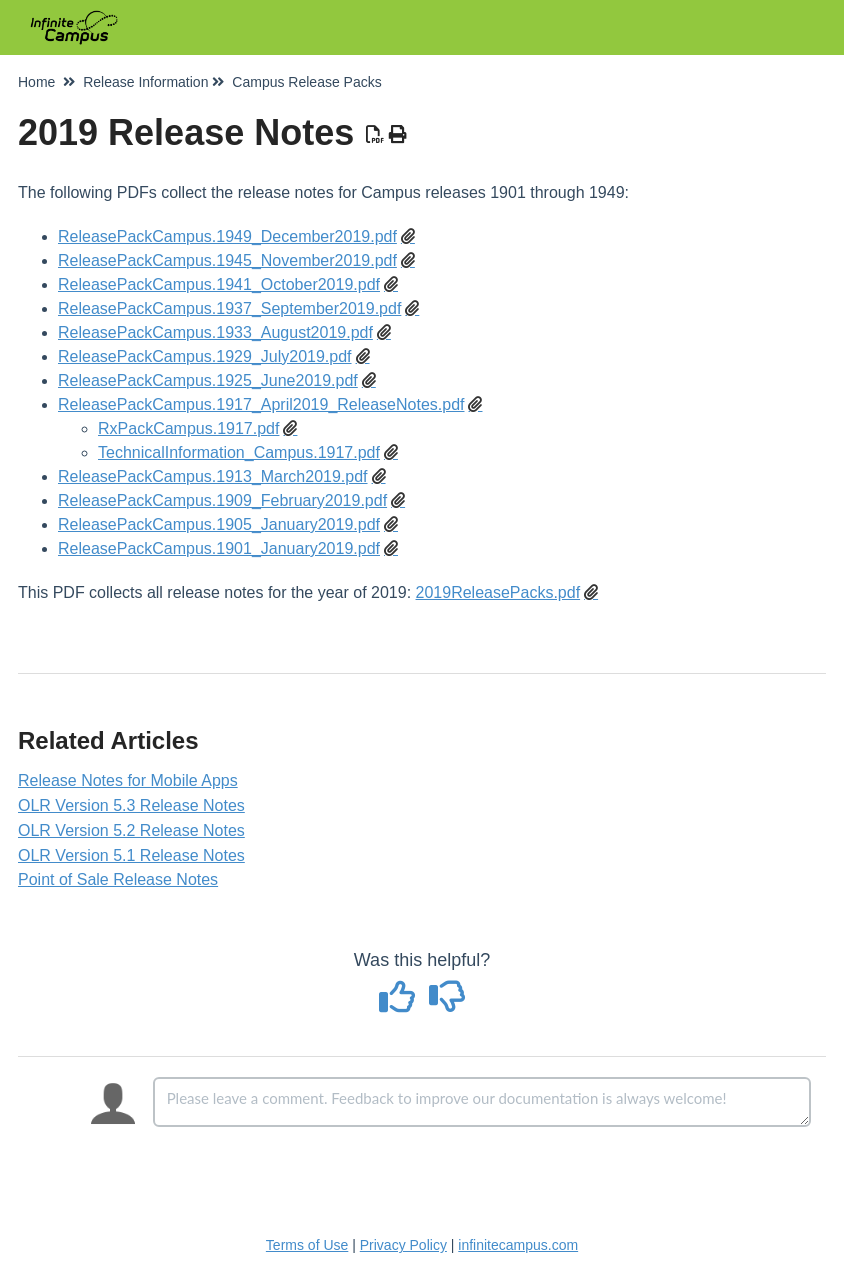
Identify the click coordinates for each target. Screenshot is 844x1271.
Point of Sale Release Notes (118, 879)
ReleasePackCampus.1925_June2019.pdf (208, 380)
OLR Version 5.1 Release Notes (131, 855)
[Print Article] (398, 135)
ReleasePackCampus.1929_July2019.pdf (205, 356)
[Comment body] (482, 1102)
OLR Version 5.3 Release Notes (131, 805)
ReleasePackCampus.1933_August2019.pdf (215, 332)
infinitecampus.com (518, 1245)
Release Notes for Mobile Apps (128, 780)
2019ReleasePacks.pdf (498, 592)
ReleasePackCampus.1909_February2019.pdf (222, 500)
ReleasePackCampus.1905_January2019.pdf (219, 524)
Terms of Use (307, 1245)
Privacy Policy (403, 1245)
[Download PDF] (375, 135)
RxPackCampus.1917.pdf (188, 428)
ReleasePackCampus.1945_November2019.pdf (227, 260)
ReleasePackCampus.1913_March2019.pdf (213, 476)
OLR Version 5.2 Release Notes (131, 830)
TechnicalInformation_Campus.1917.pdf (239, 452)
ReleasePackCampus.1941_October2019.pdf (219, 284)
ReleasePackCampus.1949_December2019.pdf (227, 236)
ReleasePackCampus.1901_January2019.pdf (219, 548)
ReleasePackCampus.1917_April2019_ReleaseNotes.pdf (261, 404)
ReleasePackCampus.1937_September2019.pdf (229, 308)
